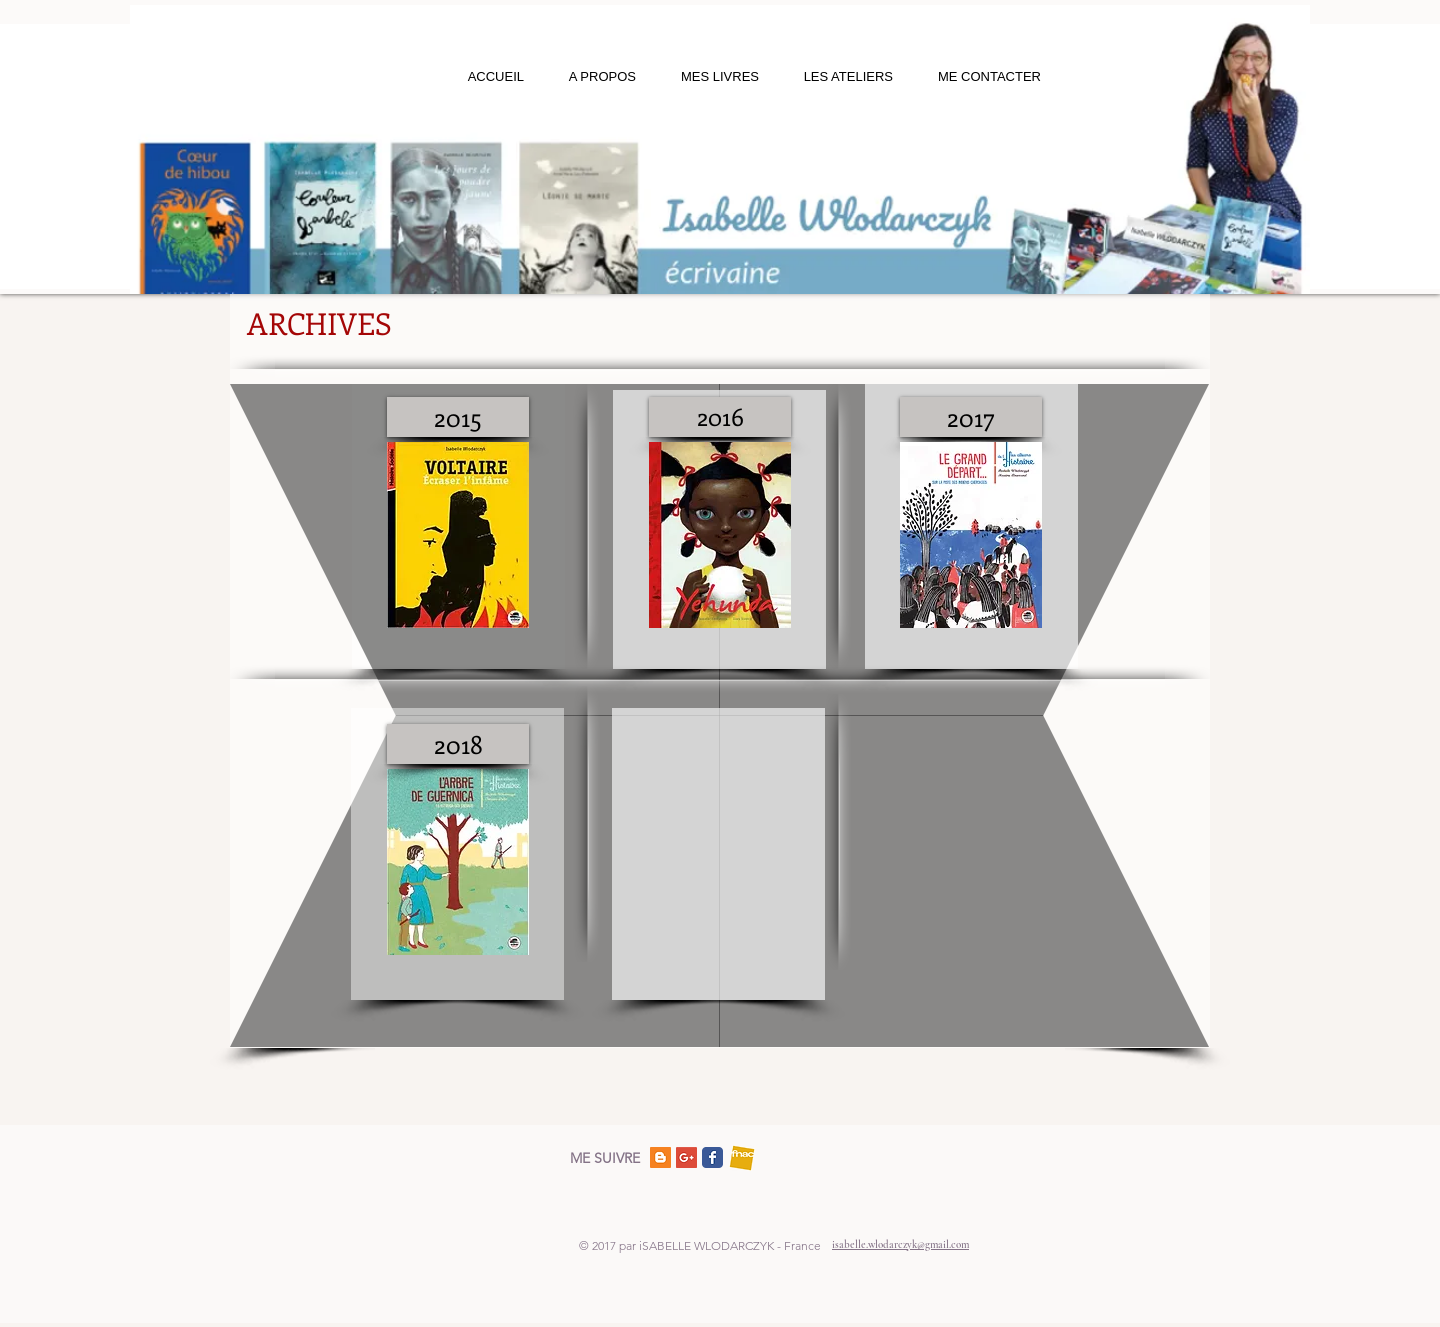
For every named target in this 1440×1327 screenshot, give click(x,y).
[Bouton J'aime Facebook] (818, 1157)
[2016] (720, 417)
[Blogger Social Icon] (660, 1157)
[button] (591, 76)
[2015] (458, 417)
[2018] (458, 744)
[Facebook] (712, 1157)
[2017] (971, 417)
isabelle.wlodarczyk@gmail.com (900, 1244)
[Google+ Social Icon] (686, 1157)
